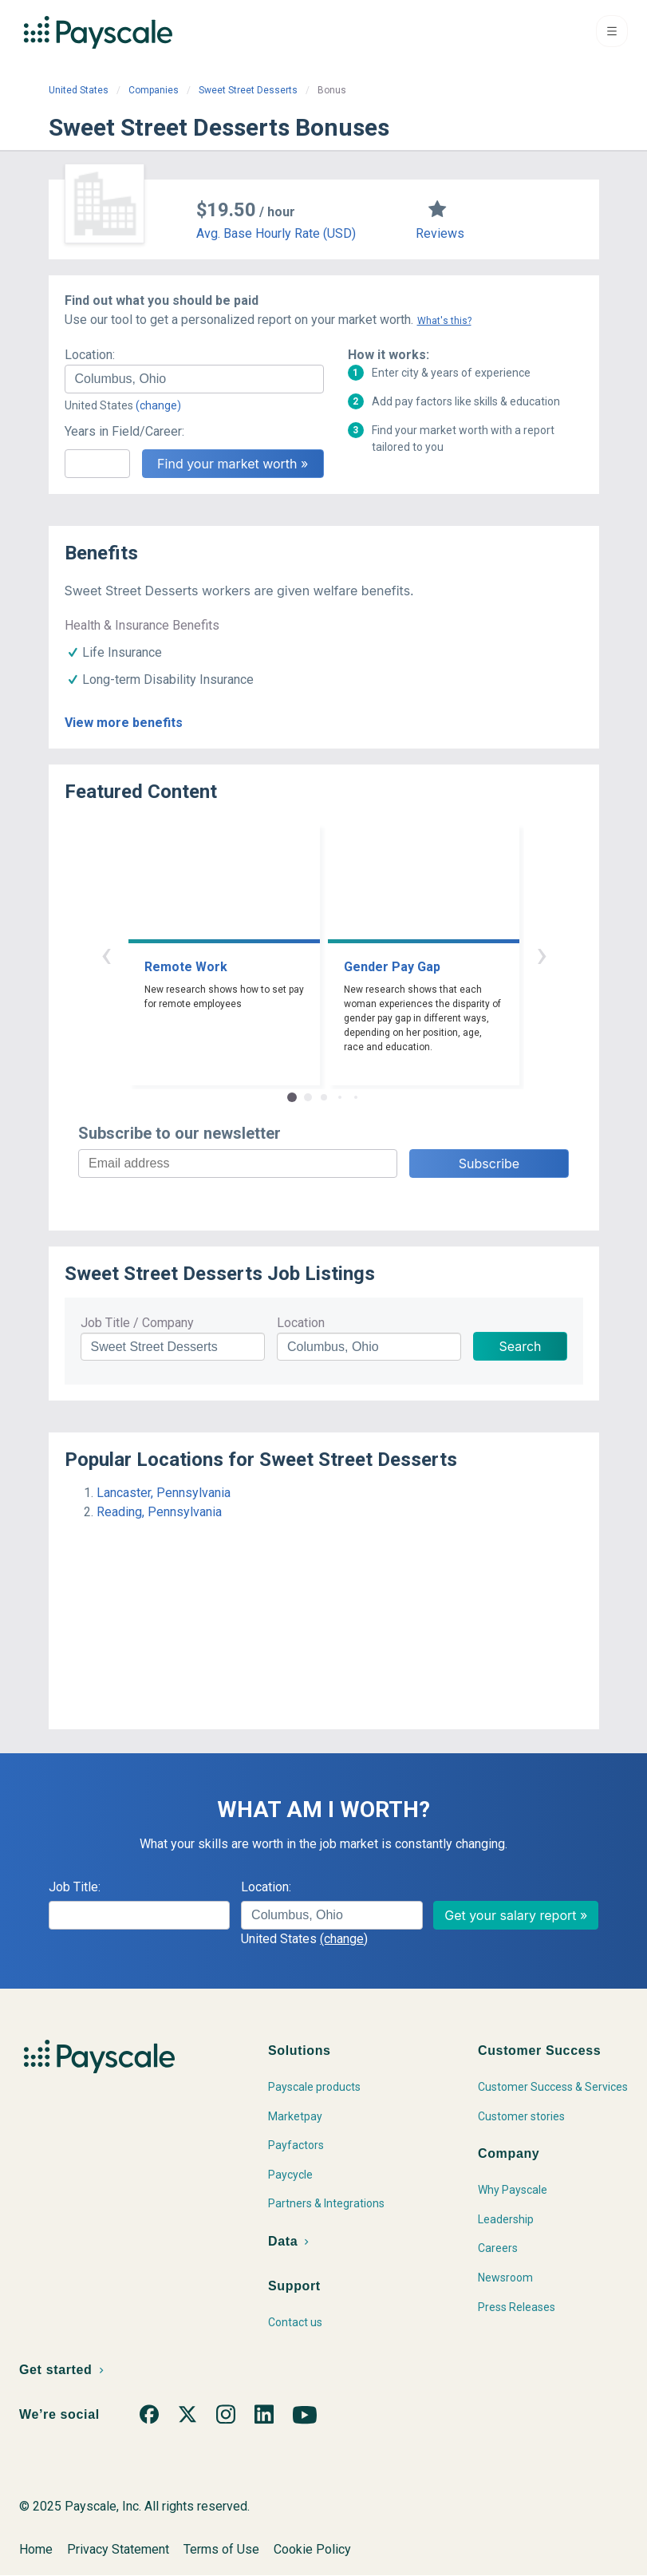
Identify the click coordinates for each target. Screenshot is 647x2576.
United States (78, 90)
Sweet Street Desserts (248, 90)
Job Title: (75, 1886)
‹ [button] (106, 954)
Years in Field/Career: (124, 431)
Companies (153, 90)
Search (520, 1346)
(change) (158, 405)
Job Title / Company (137, 1322)
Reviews (440, 233)
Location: (90, 354)
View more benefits (124, 722)
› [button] (541, 954)
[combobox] (194, 379)
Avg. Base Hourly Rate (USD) (276, 233)
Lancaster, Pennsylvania (164, 1492)
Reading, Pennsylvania (159, 1511)
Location (301, 1322)
